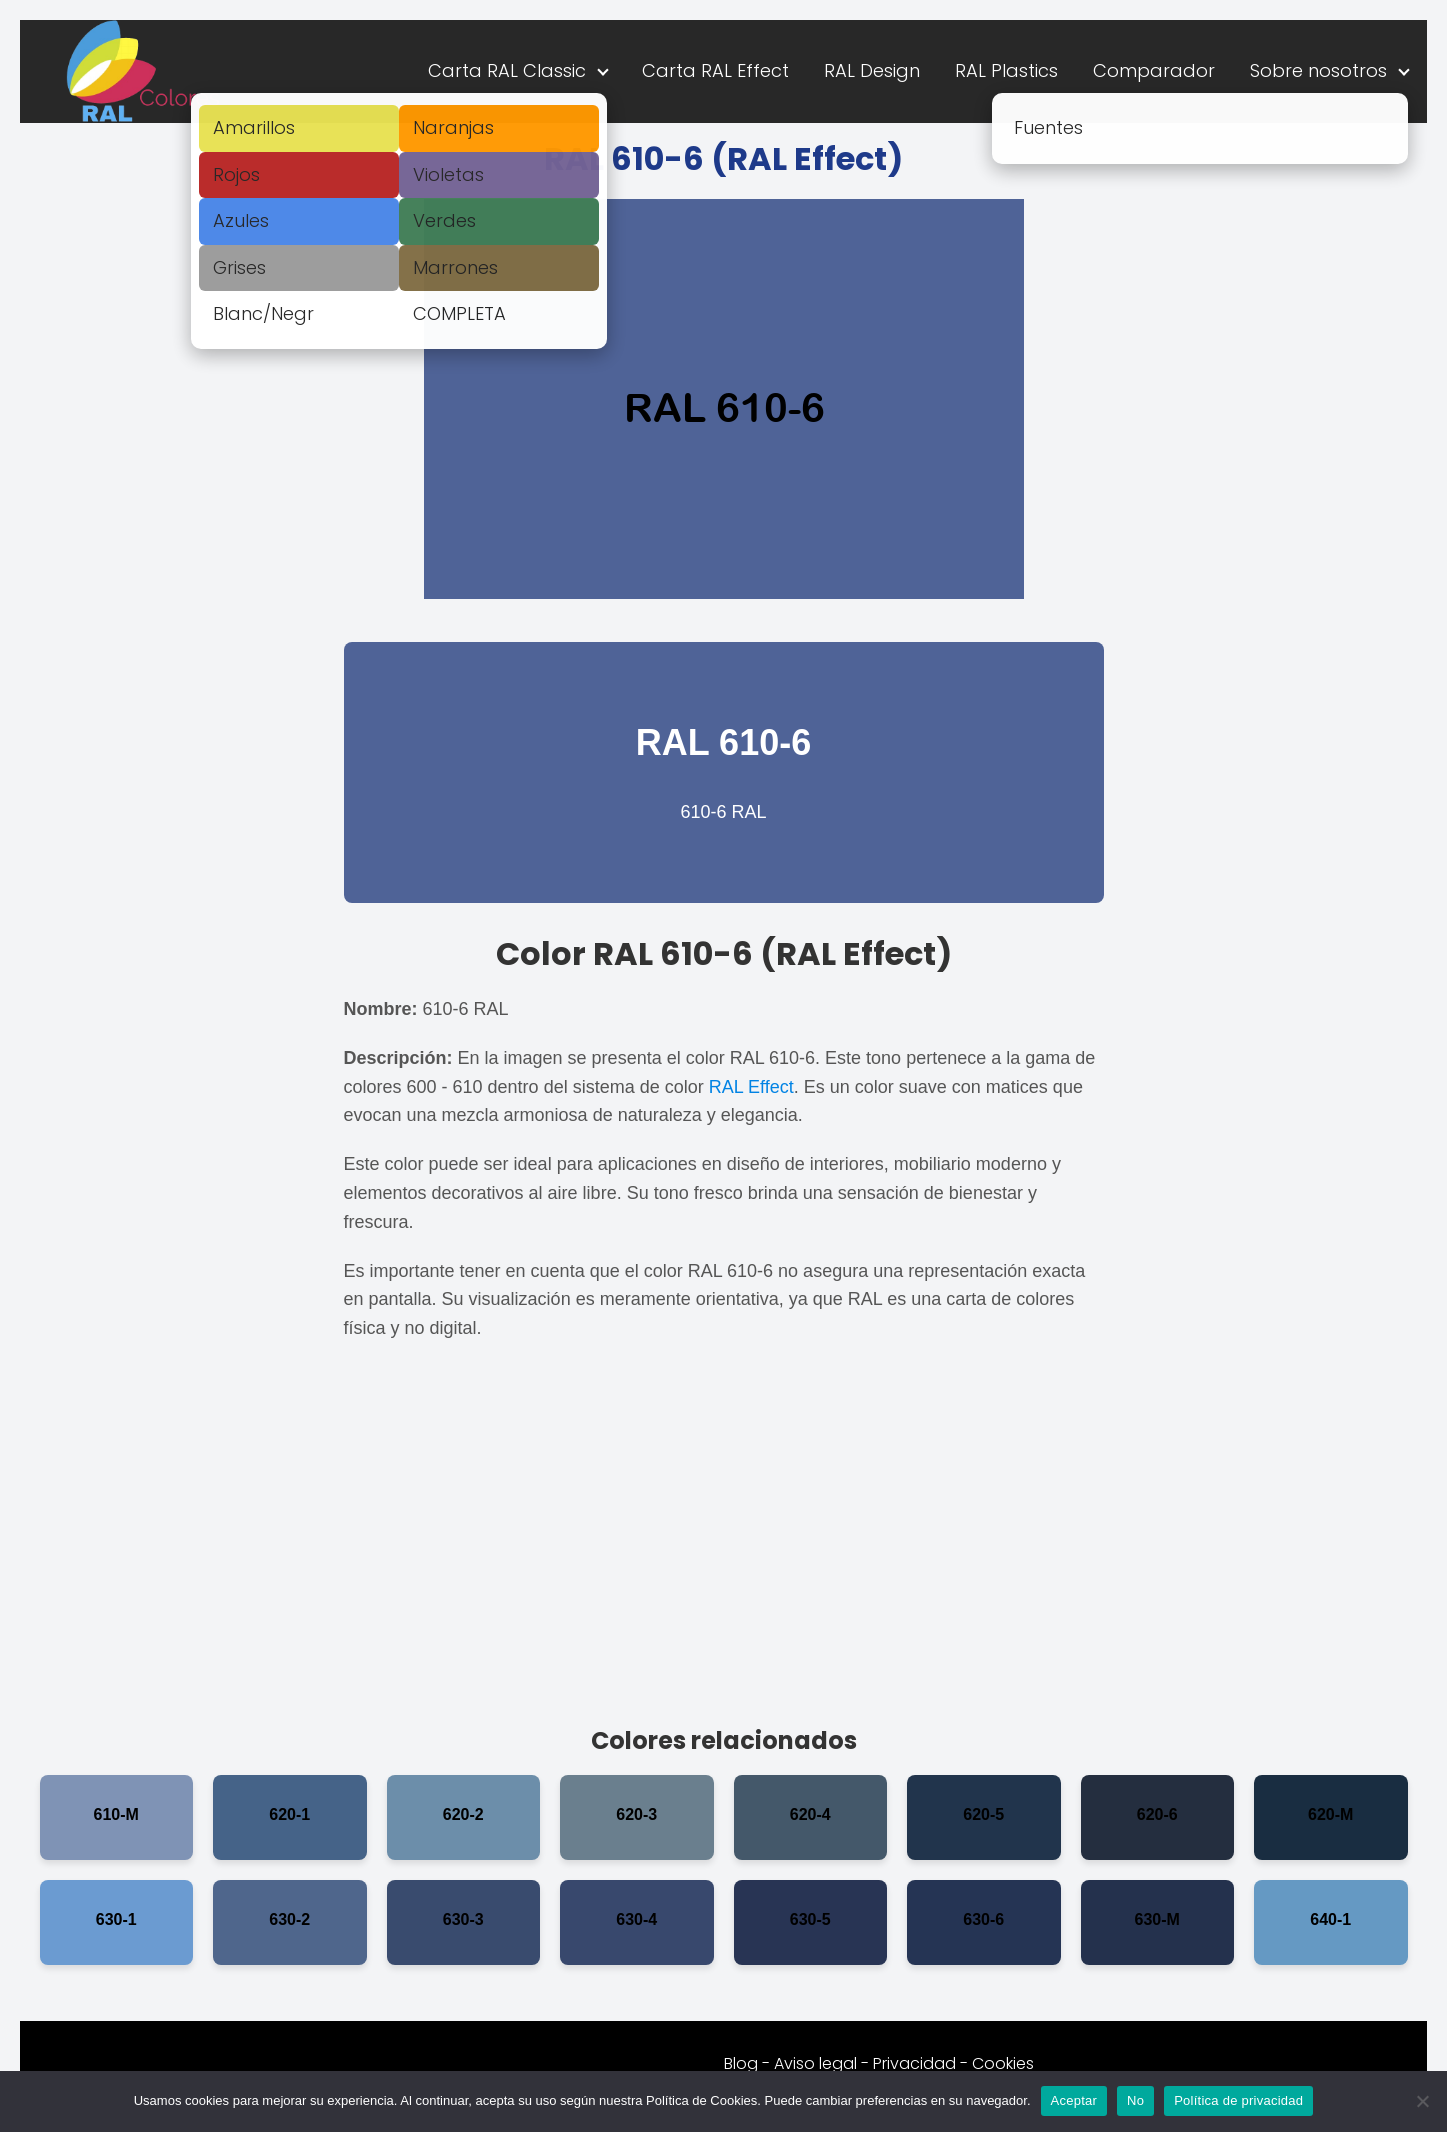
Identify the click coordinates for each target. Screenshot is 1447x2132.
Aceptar (1074, 2100)
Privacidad (914, 2063)
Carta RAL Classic (507, 70)
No (1135, 2100)
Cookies (1003, 2063)
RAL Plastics (1006, 70)
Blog (741, 2063)
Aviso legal (815, 2063)
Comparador (1154, 70)
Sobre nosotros (1318, 70)
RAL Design (872, 70)
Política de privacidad (1238, 2100)
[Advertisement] (724, 1543)
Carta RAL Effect (715, 70)
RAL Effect (751, 1087)
